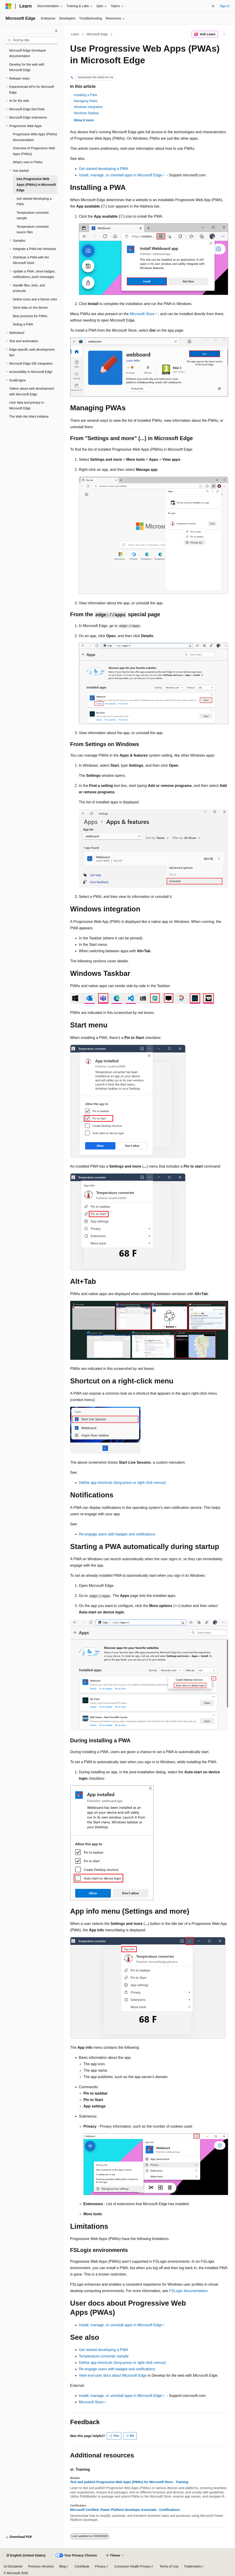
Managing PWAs (86, 101)
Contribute (82, 2566)
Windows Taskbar (86, 113)
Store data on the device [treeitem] (30, 307)
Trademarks (192, 2566)
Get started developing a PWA (103, 169)
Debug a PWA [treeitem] (23, 324)
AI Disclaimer (13, 2566)
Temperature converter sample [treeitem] (33, 215)
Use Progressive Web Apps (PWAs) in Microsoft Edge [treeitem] (36, 184)
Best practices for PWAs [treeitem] (30, 316)
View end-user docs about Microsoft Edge (113, 2375)
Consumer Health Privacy (132, 2566)
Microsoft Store (142, 314)
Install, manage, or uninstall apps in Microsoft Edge (120, 175)
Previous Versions (41, 2566)
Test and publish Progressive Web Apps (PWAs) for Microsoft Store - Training (129, 2482)
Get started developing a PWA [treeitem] (34, 201)
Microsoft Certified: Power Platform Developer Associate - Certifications (125, 2510)
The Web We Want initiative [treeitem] (29, 416)
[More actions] (224, 34)
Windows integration (88, 107)
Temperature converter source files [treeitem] (33, 229)
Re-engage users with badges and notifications (117, 1534)
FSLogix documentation (188, 2291)
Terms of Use (168, 2566)
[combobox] (31, 40)
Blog (62, 2566)
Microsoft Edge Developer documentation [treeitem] (27, 53)
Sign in (224, 6)
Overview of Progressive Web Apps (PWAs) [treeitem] (34, 151)
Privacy (100, 2566)
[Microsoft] (8, 6)
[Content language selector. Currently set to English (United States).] (26, 2555)
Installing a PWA (85, 95)
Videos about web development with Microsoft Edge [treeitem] (31, 391)
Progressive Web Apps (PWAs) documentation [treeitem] (35, 137)
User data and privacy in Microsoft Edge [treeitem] (26, 405)
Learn (75, 34)
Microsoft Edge (97, 34)
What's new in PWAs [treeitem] (27, 162)
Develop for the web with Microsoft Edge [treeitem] (26, 67)
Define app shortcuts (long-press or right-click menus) (122, 1483)
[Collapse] (56, 31)
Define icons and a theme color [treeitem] (35, 299)
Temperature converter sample (104, 2356)
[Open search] (213, 6)
